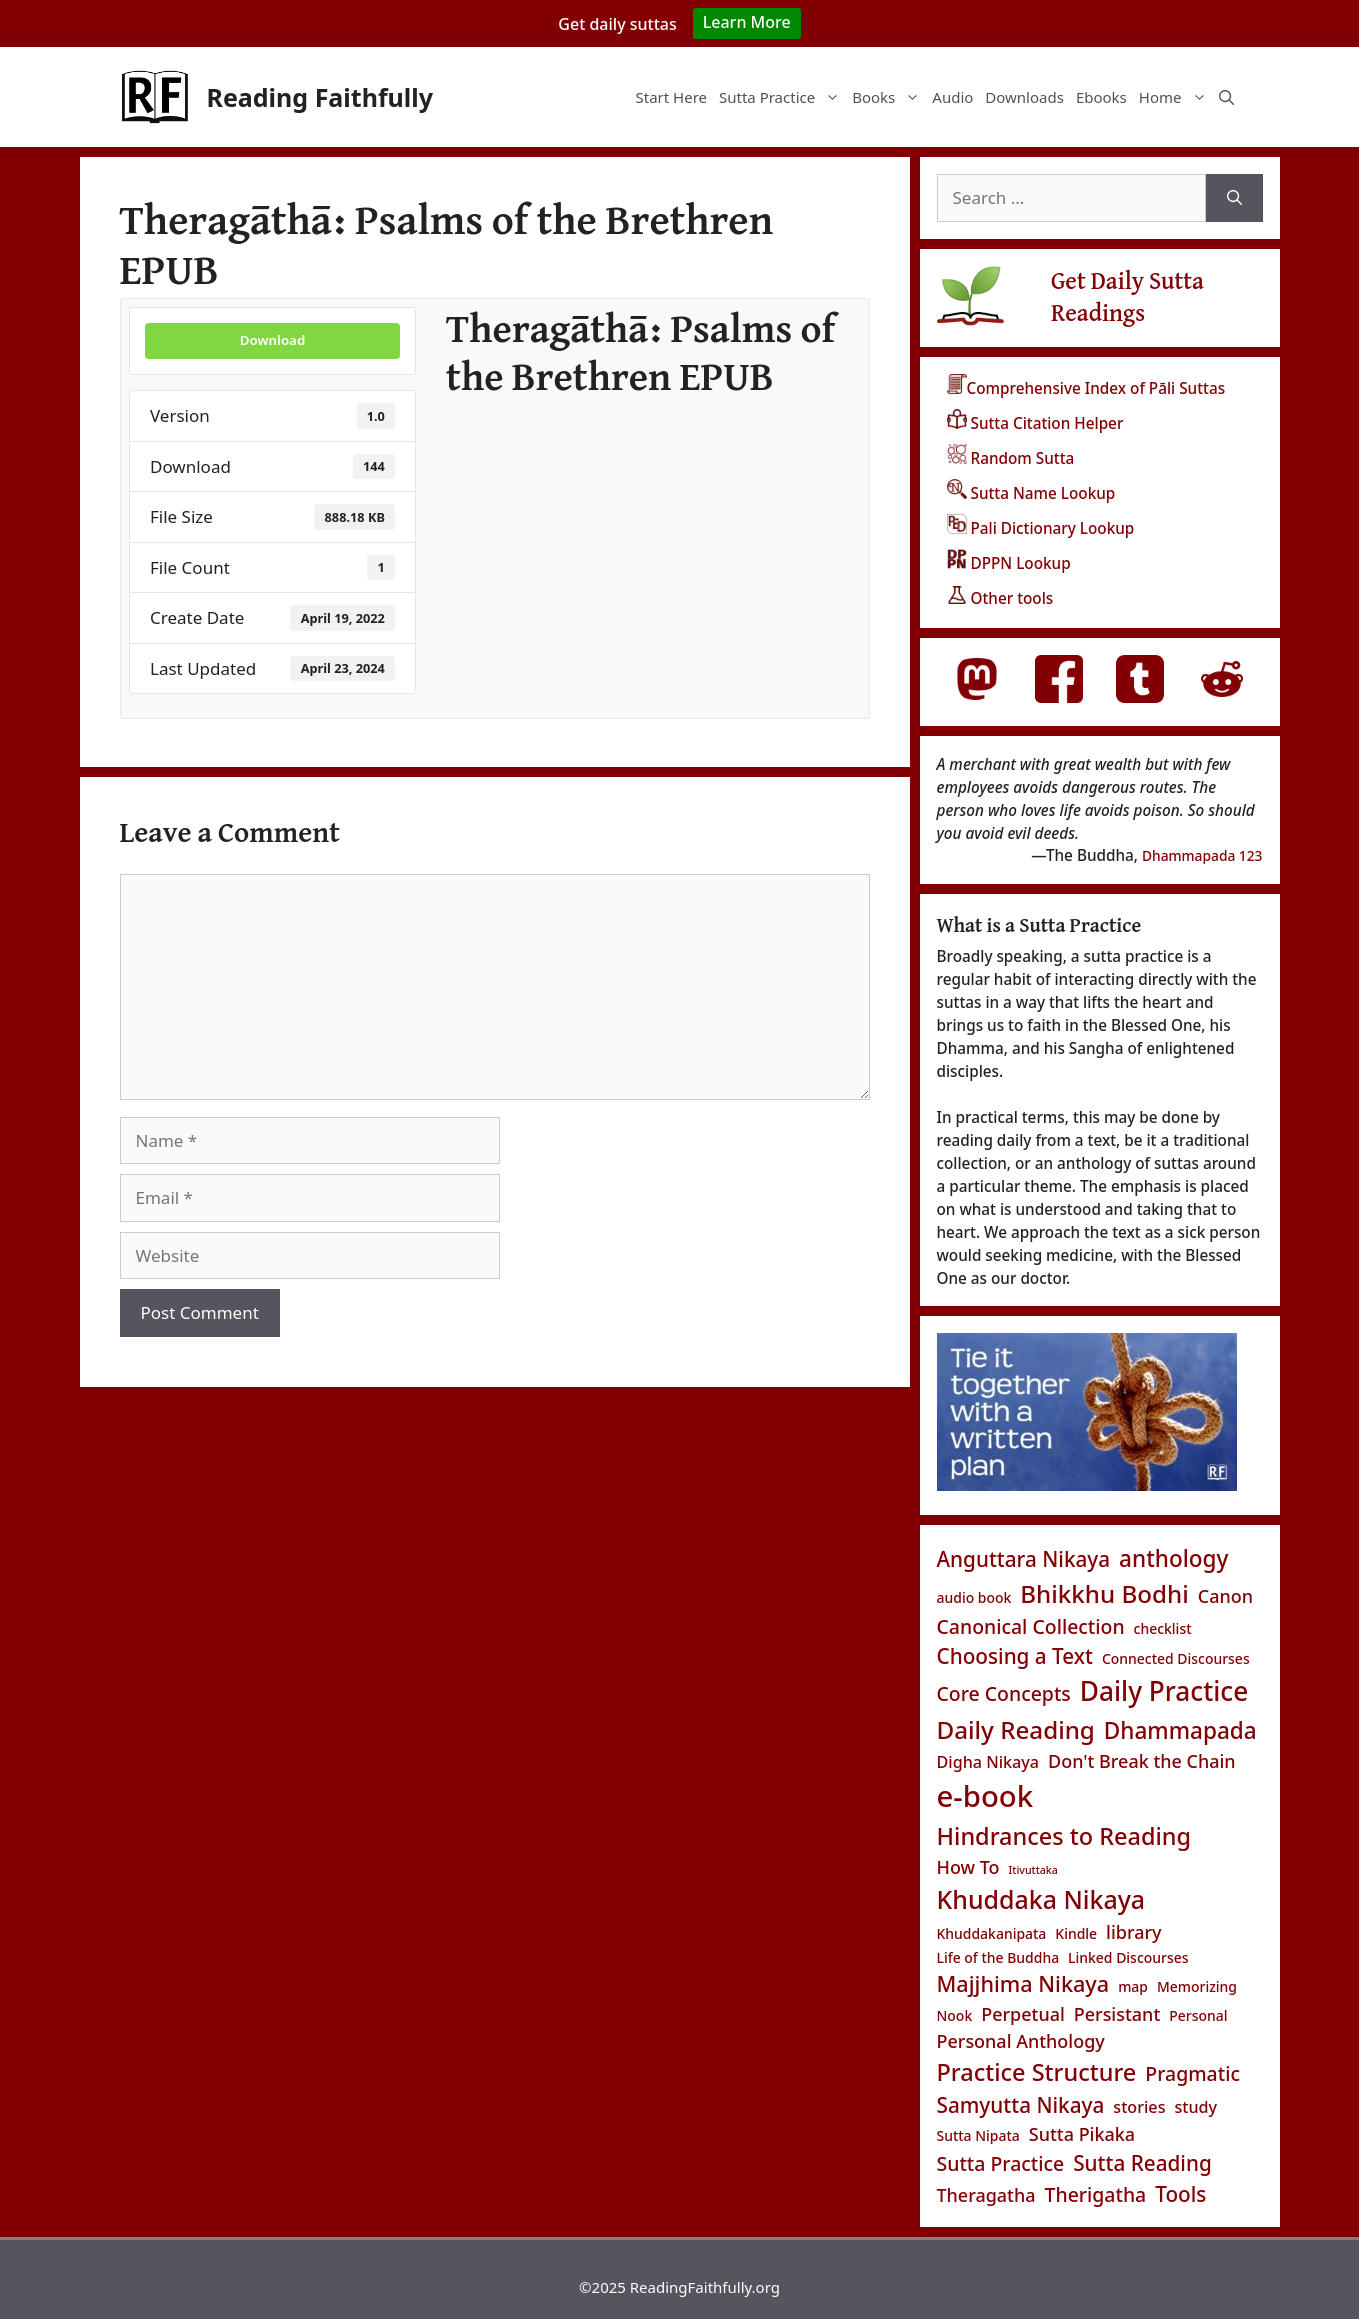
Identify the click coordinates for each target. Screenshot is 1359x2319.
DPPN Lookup (1009, 563)
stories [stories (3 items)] (1139, 2107)
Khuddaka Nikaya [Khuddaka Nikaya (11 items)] (1041, 1899)
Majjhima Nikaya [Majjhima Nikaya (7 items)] (1023, 1983)
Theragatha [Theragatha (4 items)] (986, 2195)
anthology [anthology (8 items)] (1173, 1558)
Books (889, 97)
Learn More (747, 22)
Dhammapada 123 (1202, 855)
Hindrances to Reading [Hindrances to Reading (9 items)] (1064, 1836)
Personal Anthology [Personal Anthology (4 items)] (1021, 2041)
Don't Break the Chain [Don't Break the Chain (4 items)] (1142, 1761)
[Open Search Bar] (1226, 97)
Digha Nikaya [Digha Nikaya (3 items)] (988, 1762)
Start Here (671, 97)
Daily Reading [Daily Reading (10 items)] (1016, 1729)
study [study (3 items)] (1195, 2107)
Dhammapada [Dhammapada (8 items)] (1180, 1730)
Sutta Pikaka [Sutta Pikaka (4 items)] (1082, 2134)
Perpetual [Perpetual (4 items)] (1023, 2014)
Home (1176, 97)
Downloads (1024, 97)
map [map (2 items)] (1133, 1986)
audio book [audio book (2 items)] (974, 1597)
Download (272, 340)
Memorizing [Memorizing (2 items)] (1197, 1986)
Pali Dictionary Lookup (1041, 528)
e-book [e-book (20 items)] (985, 1796)
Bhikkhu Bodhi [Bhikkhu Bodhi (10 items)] (1104, 1593)
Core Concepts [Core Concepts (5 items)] (1004, 1693)
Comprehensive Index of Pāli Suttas (1086, 388)
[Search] (1234, 198)
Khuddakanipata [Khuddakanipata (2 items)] (992, 1933)
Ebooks (1101, 97)
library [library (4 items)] (1133, 1932)
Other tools (1000, 598)
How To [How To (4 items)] (968, 1867)
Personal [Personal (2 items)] (1198, 2015)
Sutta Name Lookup (1031, 493)
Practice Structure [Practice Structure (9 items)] (1037, 2072)
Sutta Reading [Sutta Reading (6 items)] (1142, 2163)
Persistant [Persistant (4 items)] (1117, 2014)
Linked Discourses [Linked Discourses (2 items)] (1128, 1957)
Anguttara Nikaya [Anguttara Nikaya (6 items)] (1024, 1559)
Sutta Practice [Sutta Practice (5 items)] (1001, 2163)
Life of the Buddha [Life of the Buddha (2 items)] (998, 1957)
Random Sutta (1011, 458)
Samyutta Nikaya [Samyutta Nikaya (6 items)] (1021, 2105)
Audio (952, 97)
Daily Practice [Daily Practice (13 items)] (1164, 1691)
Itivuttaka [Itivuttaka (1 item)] (1033, 1870)
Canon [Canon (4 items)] (1225, 1596)
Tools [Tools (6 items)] (1180, 2194)
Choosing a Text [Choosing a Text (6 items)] (1015, 1656)
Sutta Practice (782, 97)
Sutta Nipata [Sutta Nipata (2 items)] (978, 2135)
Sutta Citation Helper (1035, 423)
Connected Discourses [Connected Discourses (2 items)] (1176, 1658)
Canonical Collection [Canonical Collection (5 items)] (1031, 1626)
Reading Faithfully (320, 97)
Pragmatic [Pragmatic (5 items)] (1192, 2073)
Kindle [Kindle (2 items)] (1076, 1933)
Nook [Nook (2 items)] (955, 2015)
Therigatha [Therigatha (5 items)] (1096, 2194)
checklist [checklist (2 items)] (1163, 1628)
